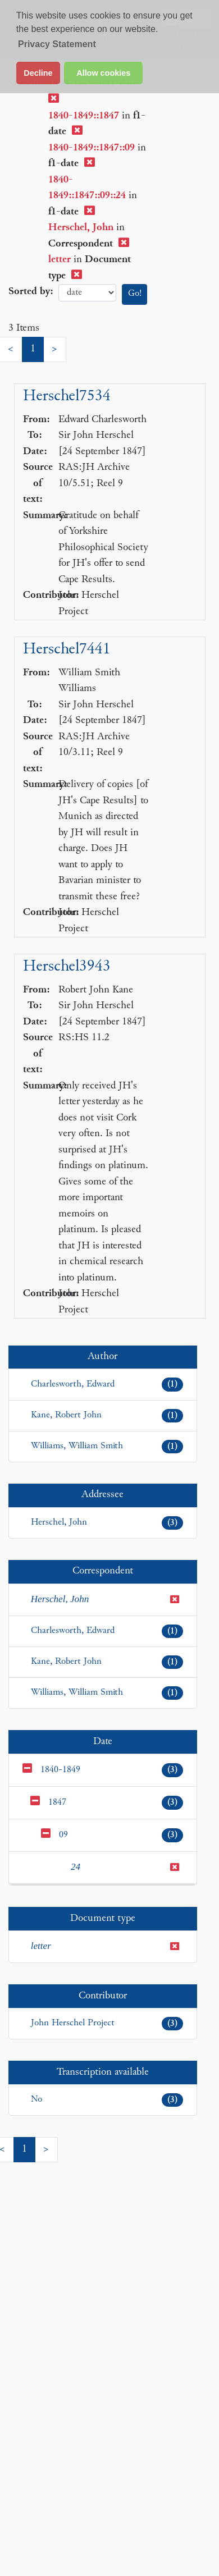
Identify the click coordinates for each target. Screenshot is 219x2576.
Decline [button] (38, 72)
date (87, 292)
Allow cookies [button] (103, 72)
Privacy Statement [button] (57, 44)
